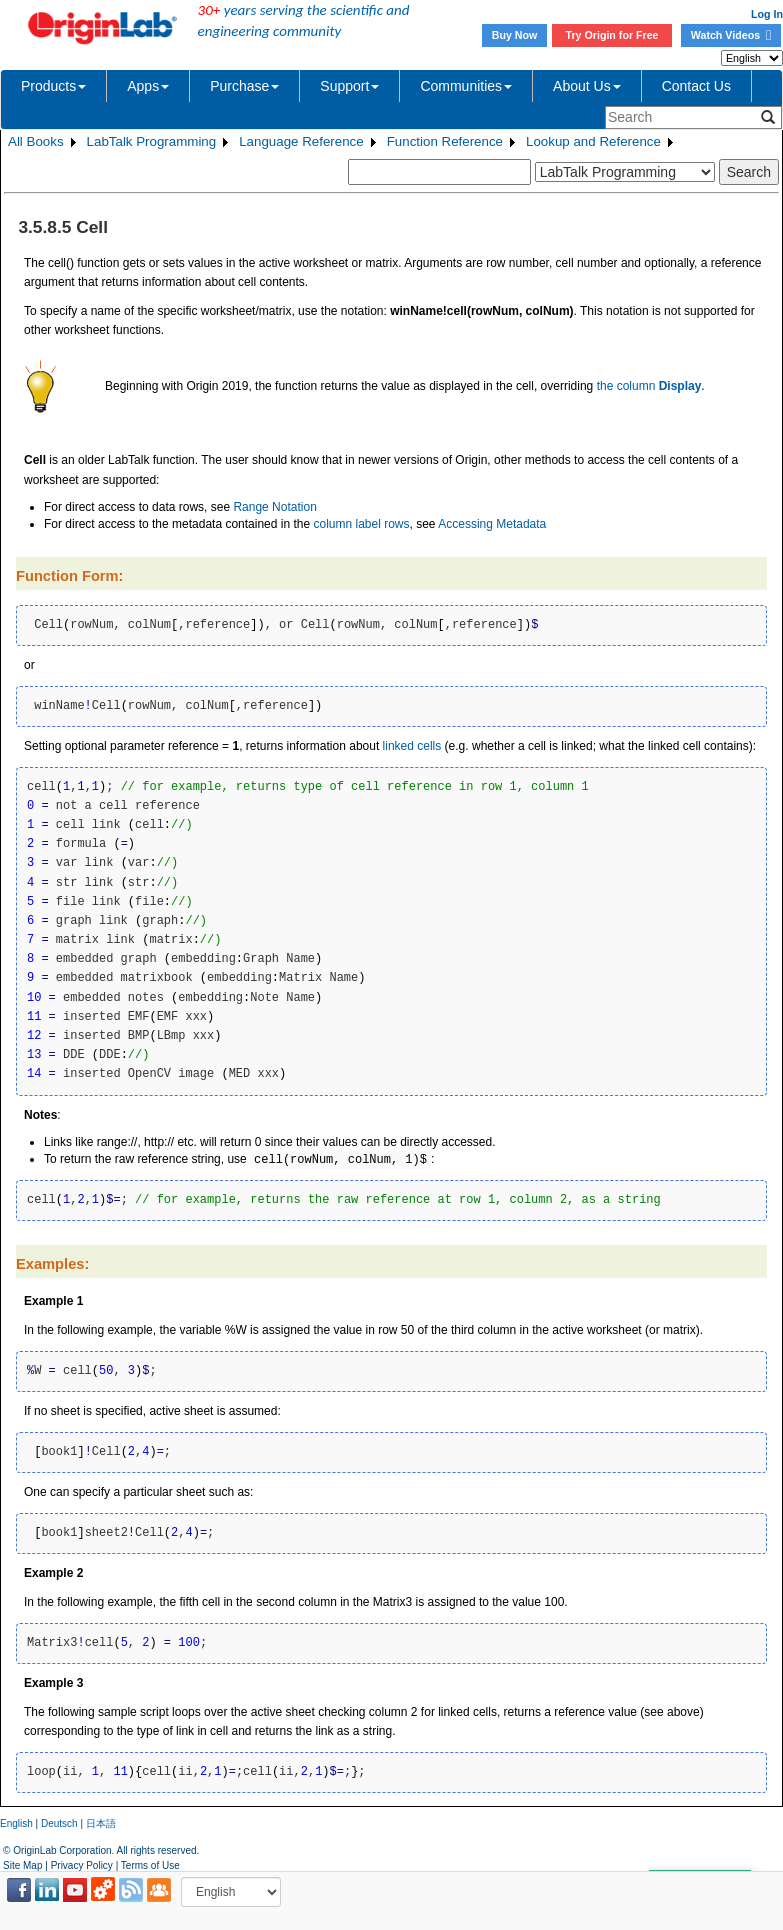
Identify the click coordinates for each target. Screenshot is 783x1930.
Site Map (22, 1865)
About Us (587, 86)
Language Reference (301, 141)
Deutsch (59, 1823)
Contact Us (696, 86)
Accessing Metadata (492, 524)
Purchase (244, 86)
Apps (148, 86)
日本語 (101, 1823)
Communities (466, 86)
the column (649, 386)
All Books (36, 141)
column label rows (361, 524)
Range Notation (274, 507)
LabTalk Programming (152, 141)
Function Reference (445, 141)
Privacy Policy (82, 1865)
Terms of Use (150, 1865)
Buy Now (515, 35)
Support (349, 86)
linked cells (412, 746)
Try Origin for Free (612, 35)
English (16, 1823)
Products (53, 86)
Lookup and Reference (593, 141)
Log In (767, 14)
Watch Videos (731, 35)
